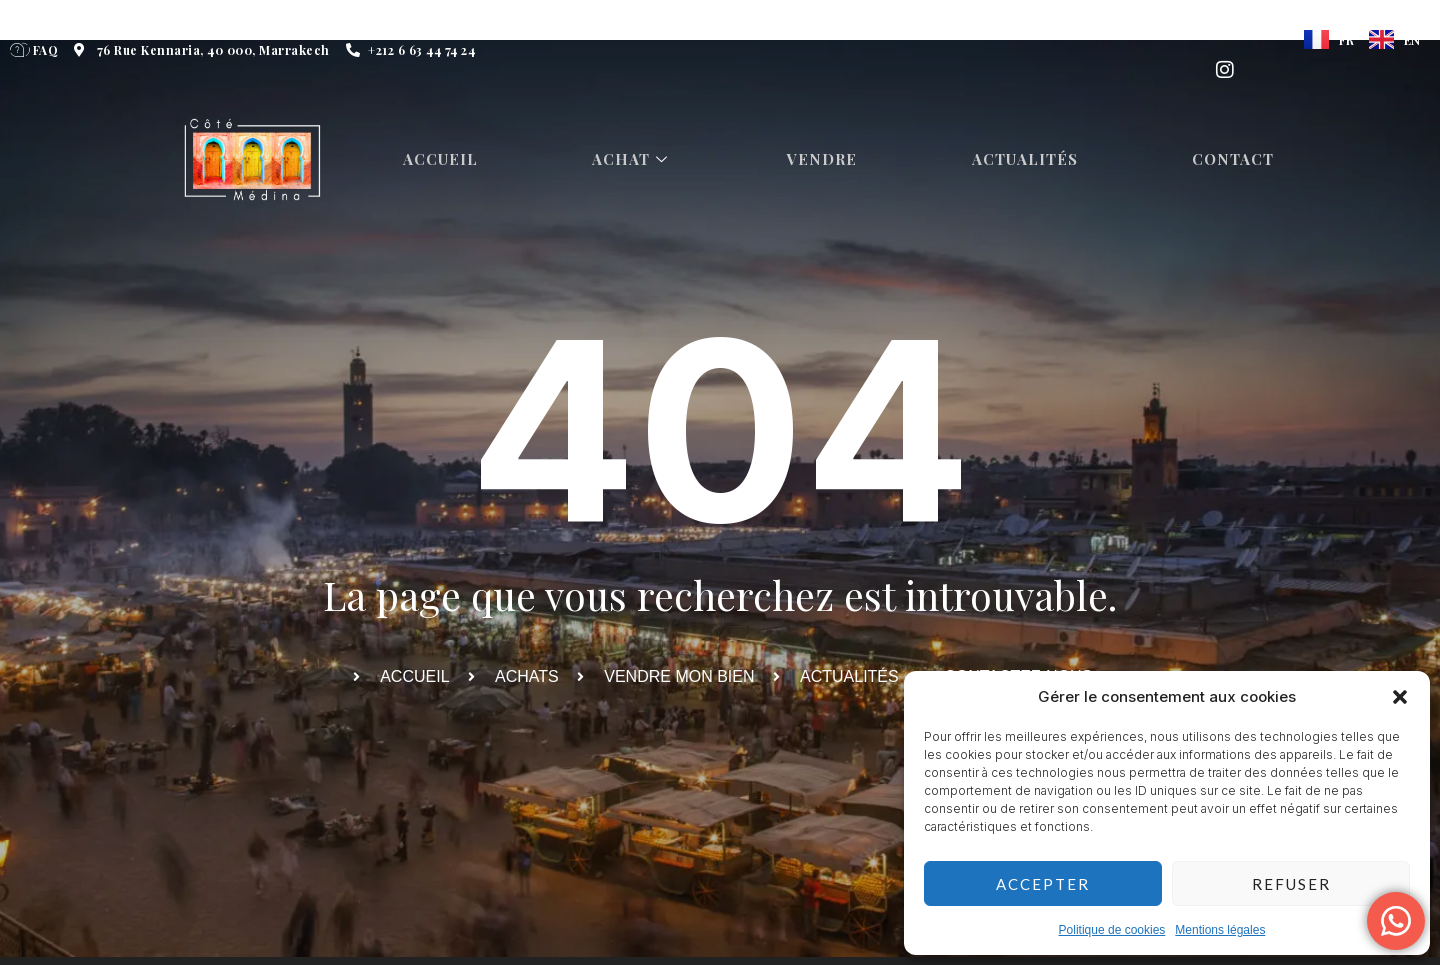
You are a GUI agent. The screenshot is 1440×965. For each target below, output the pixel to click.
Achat (635, 160)
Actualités (1030, 160)
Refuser (1291, 884)
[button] (1400, 697)
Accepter (1043, 884)
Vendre (827, 160)
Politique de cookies (1112, 930)
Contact (1239, 160)
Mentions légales (1220, 930)
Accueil (442, 160)
